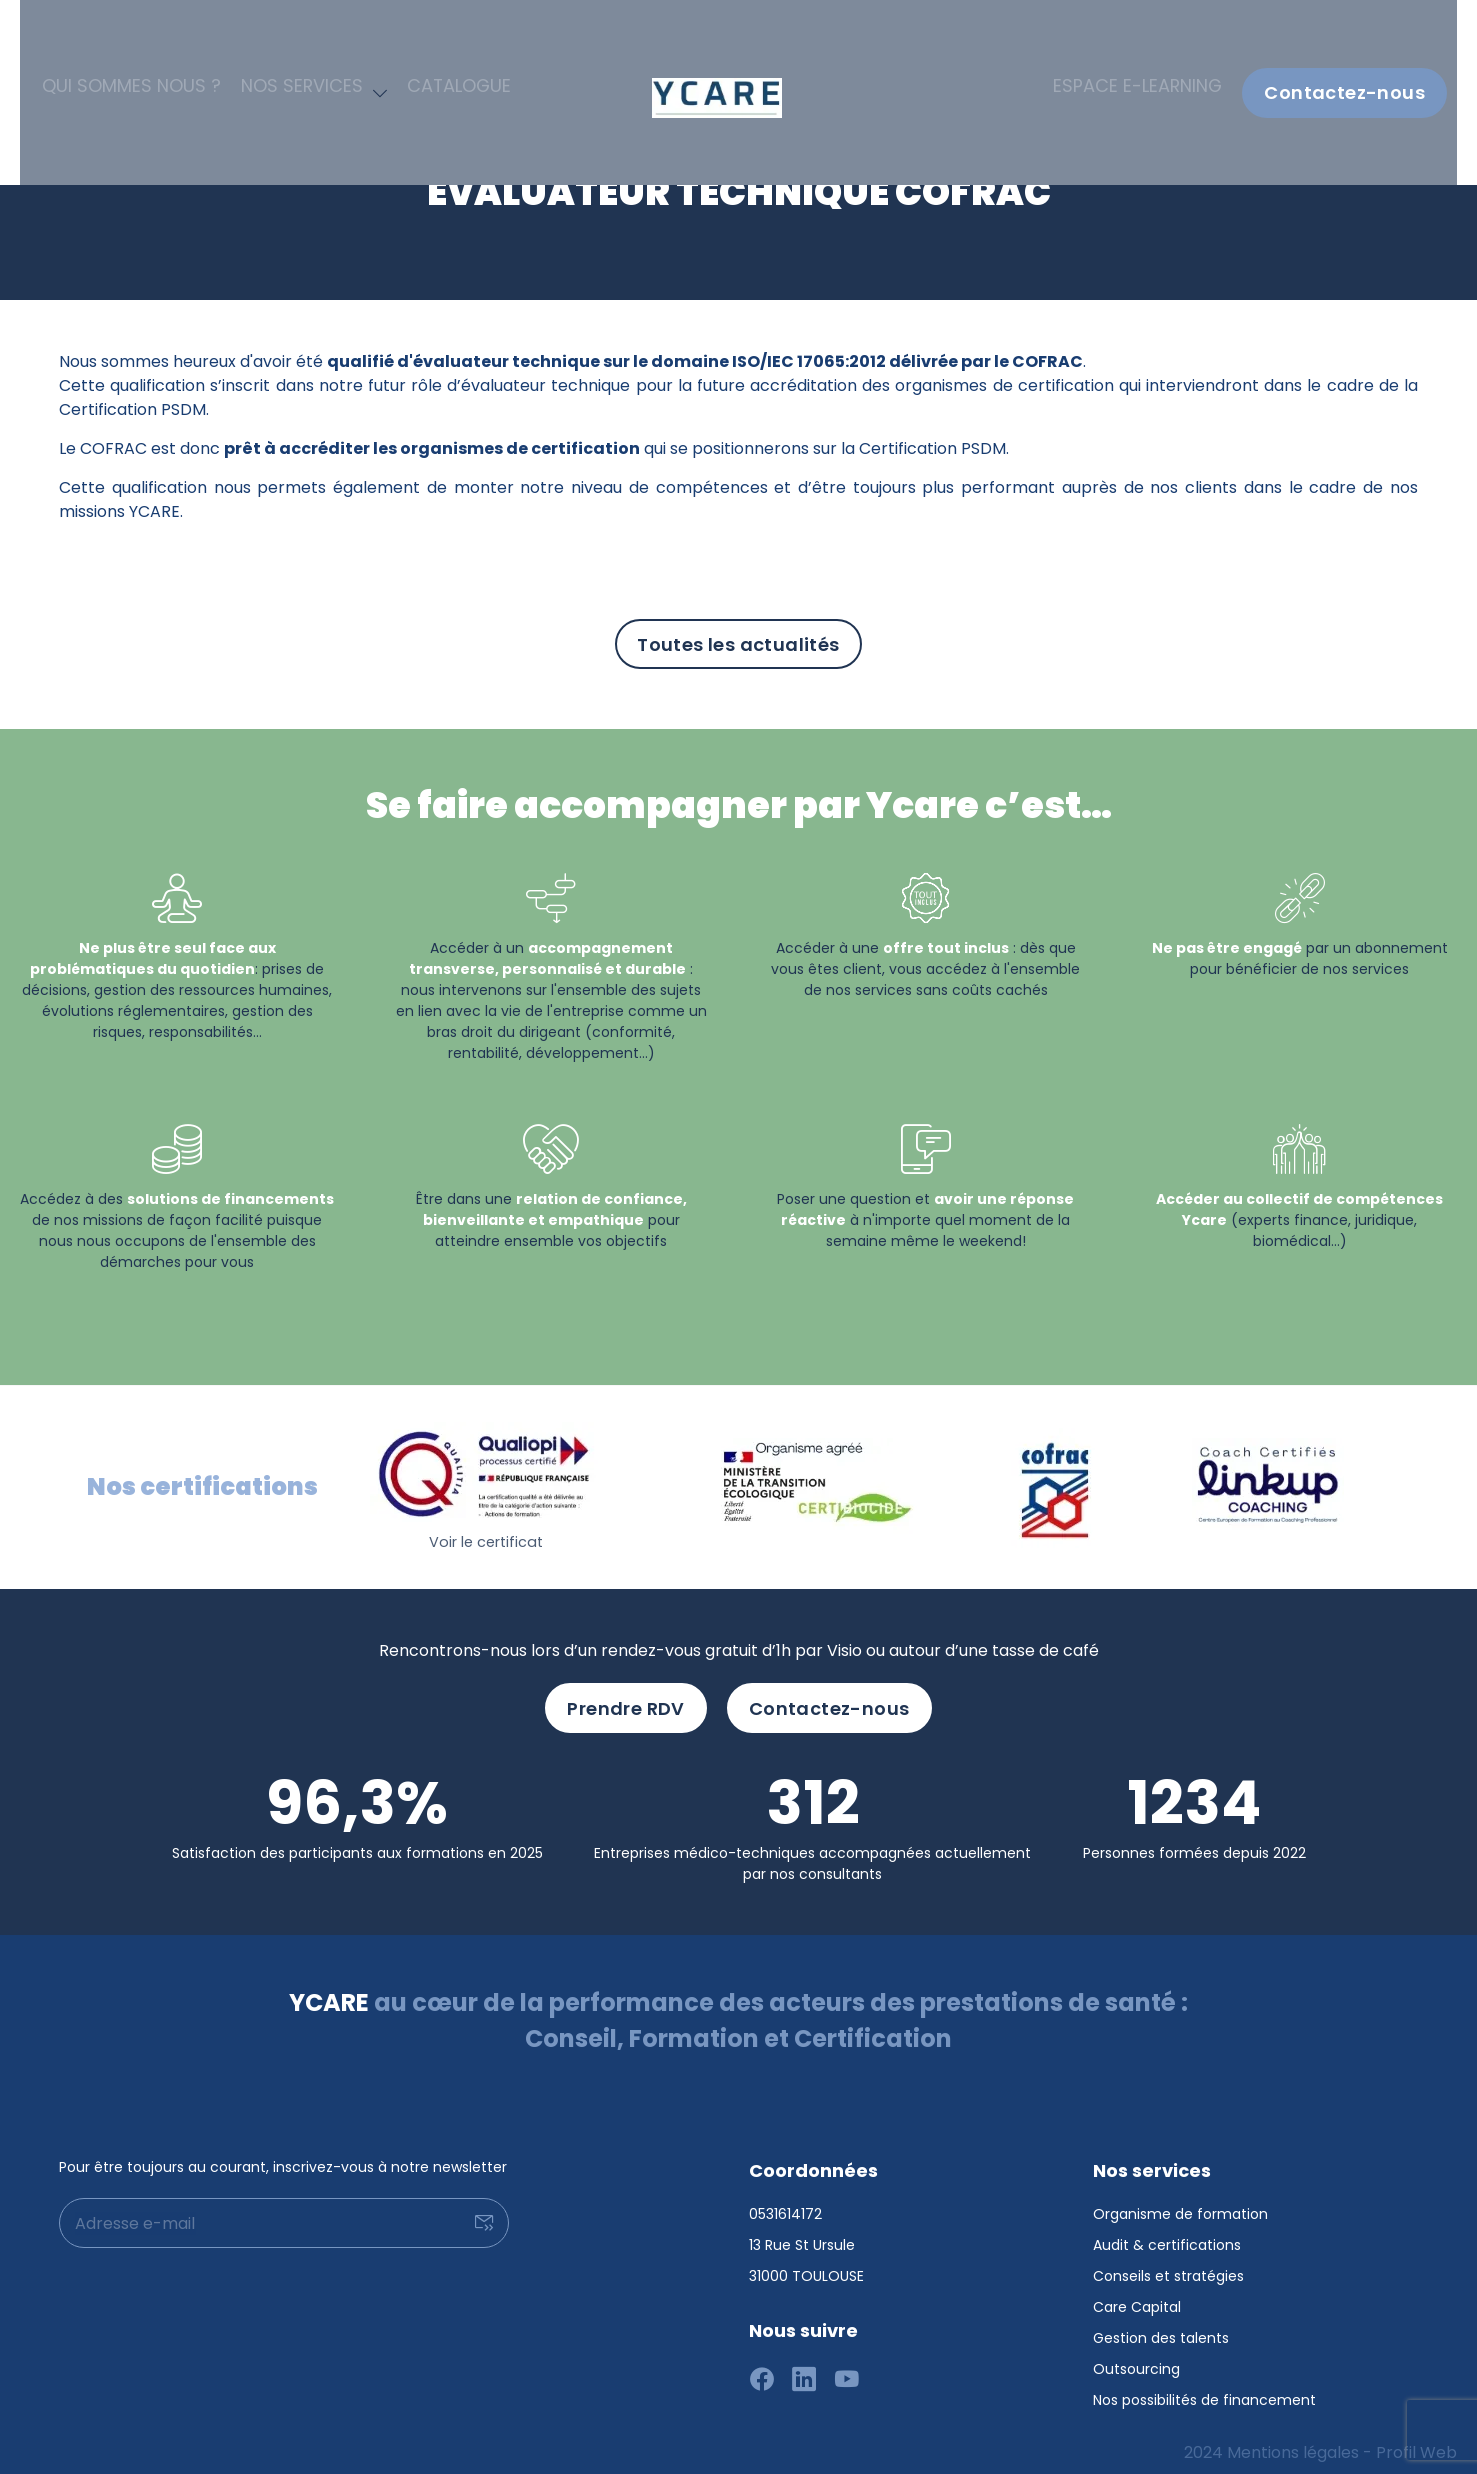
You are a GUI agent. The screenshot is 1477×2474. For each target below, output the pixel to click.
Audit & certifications (1167, 2234)
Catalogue (415, 34)
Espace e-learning (1152, 34)
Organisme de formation (1180, 2203)
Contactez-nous (1344, 35)
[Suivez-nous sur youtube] (847, 2370)
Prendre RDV (625, 1697)
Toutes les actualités (738, 644)
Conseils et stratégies (1168, 2265)
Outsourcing (1136, 2358)
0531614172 (785, 2203)
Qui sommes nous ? (132, 34)
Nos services (276, 34)
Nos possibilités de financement (1204, 2389)
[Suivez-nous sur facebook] (762, 2370)
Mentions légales (1293, 2441)
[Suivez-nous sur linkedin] (804, 2370)
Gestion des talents (1161, 2327)
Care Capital (1137, 2296)
